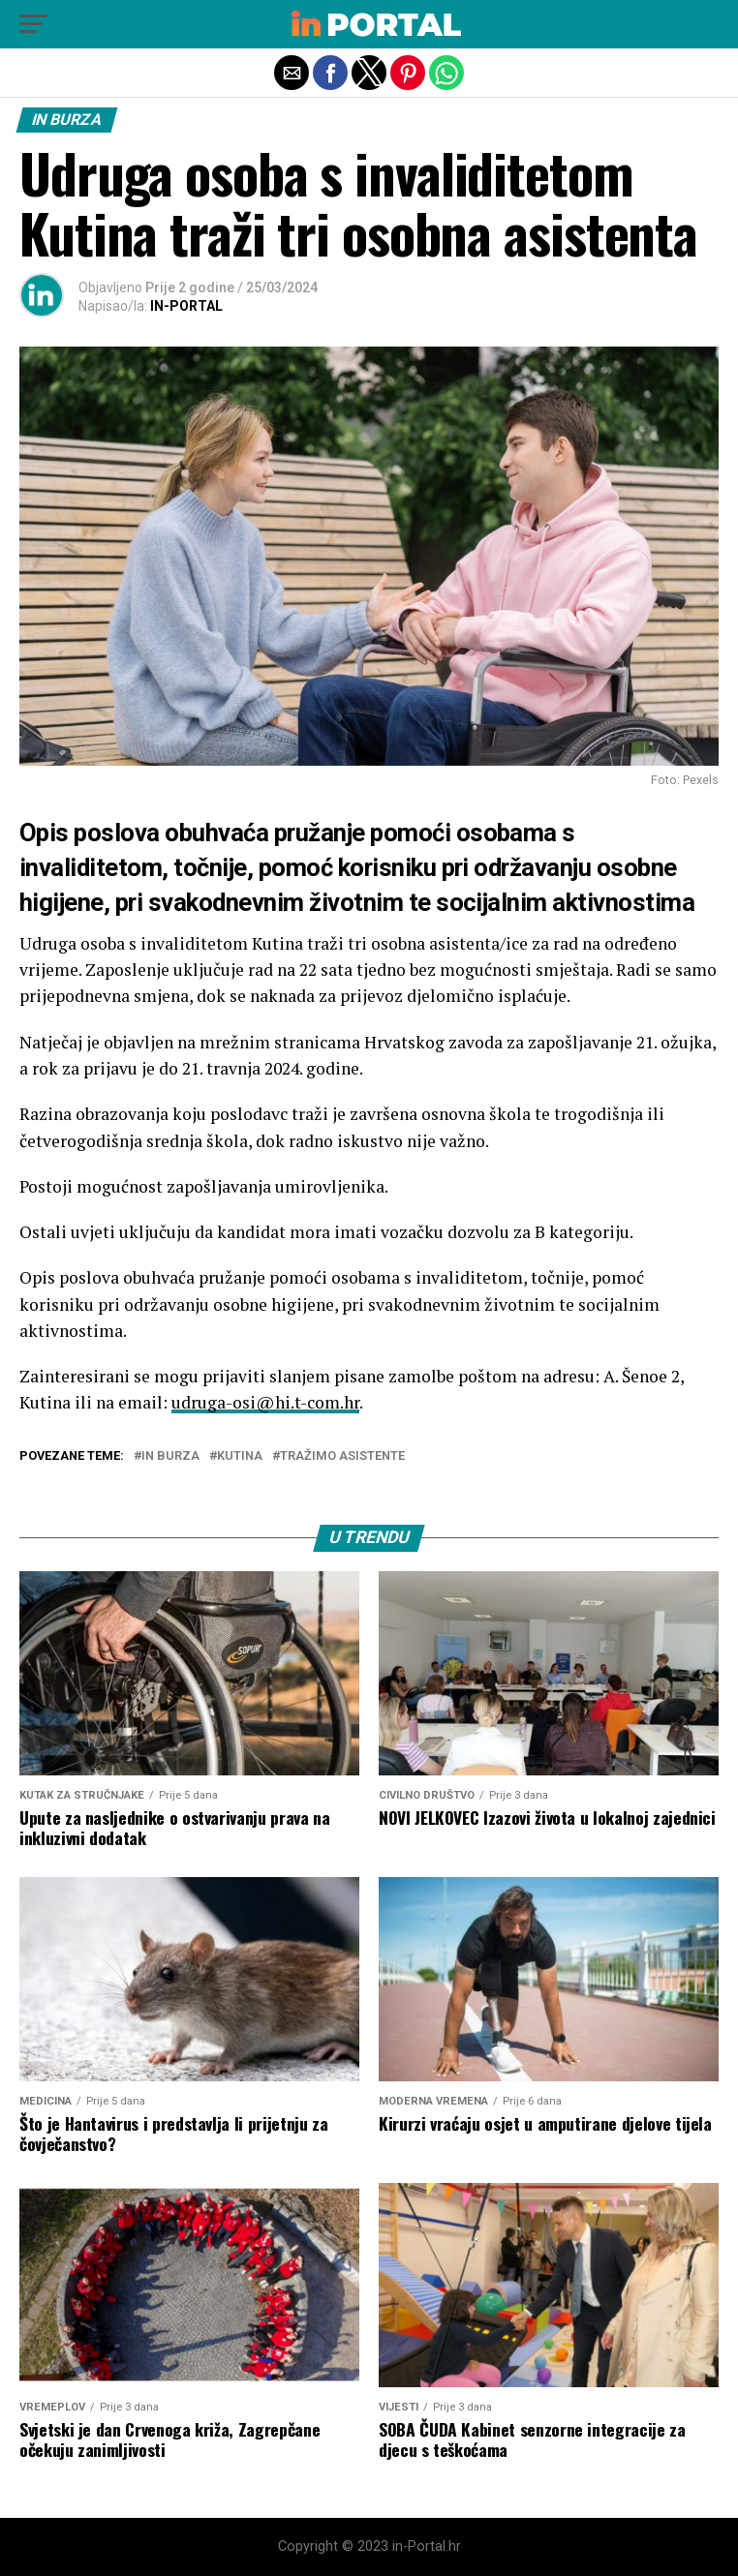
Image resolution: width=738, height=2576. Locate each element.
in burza (170, 1456)
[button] (33, 24)
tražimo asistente (342, 1456)
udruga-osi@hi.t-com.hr (265, 1402)
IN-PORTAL (186, 306)
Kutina (239, 1456)
